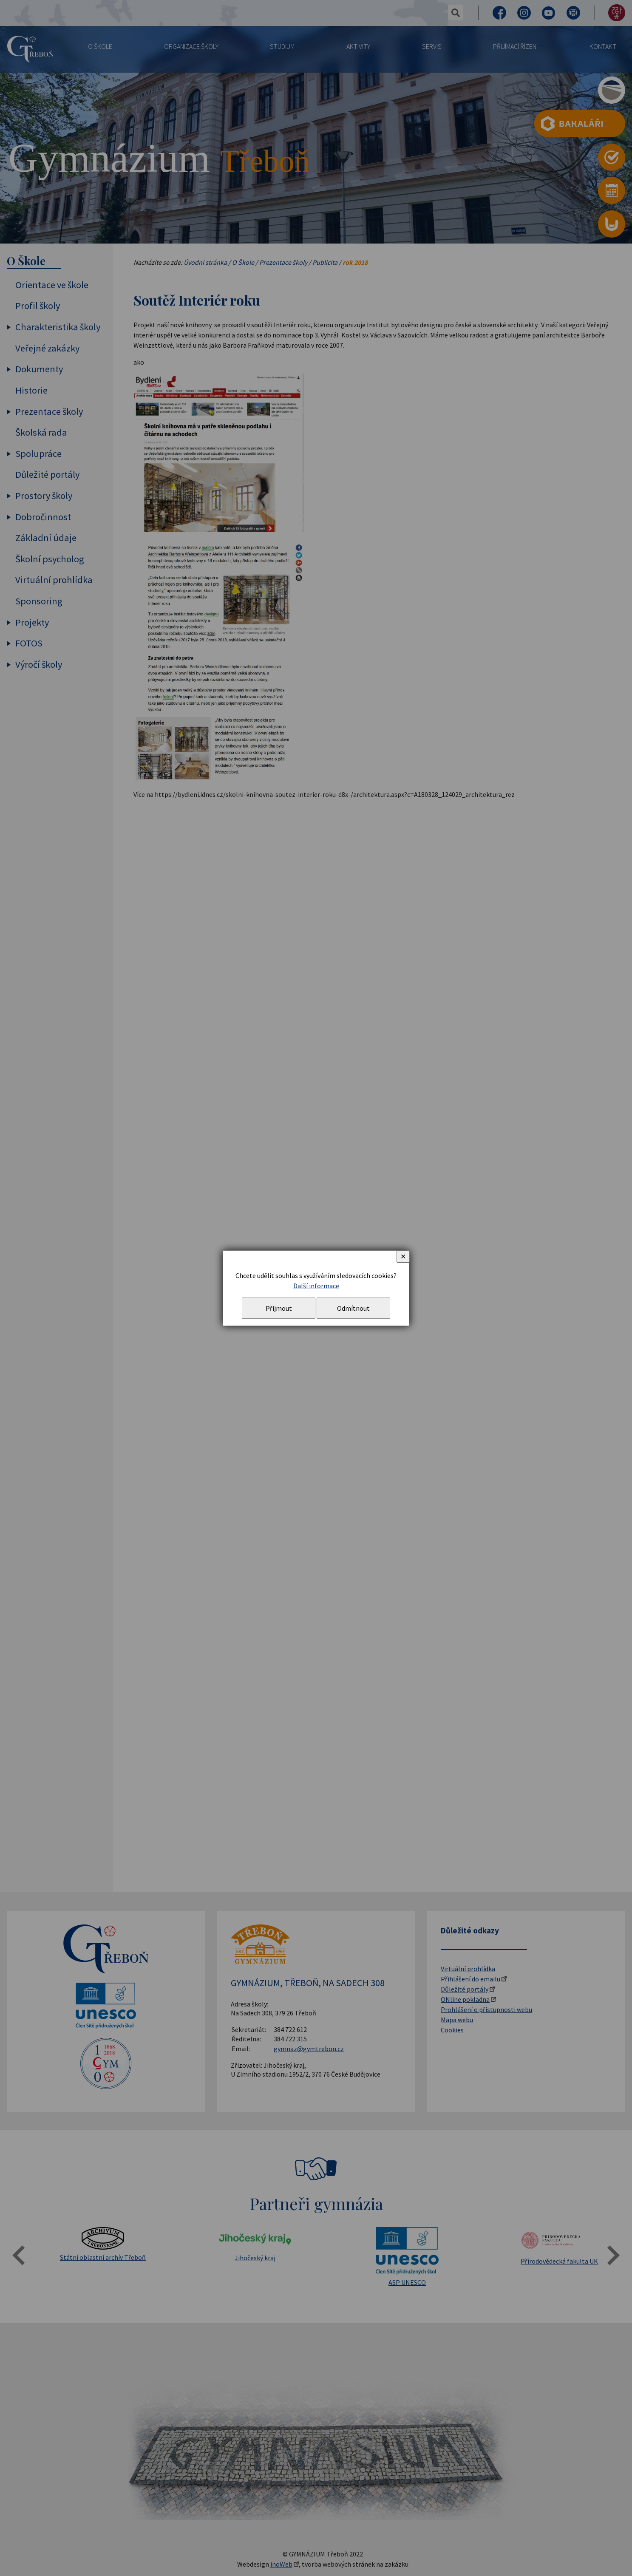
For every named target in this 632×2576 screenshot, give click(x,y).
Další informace (316, 1285)
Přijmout (279, 1308)
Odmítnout (353, 1308)
